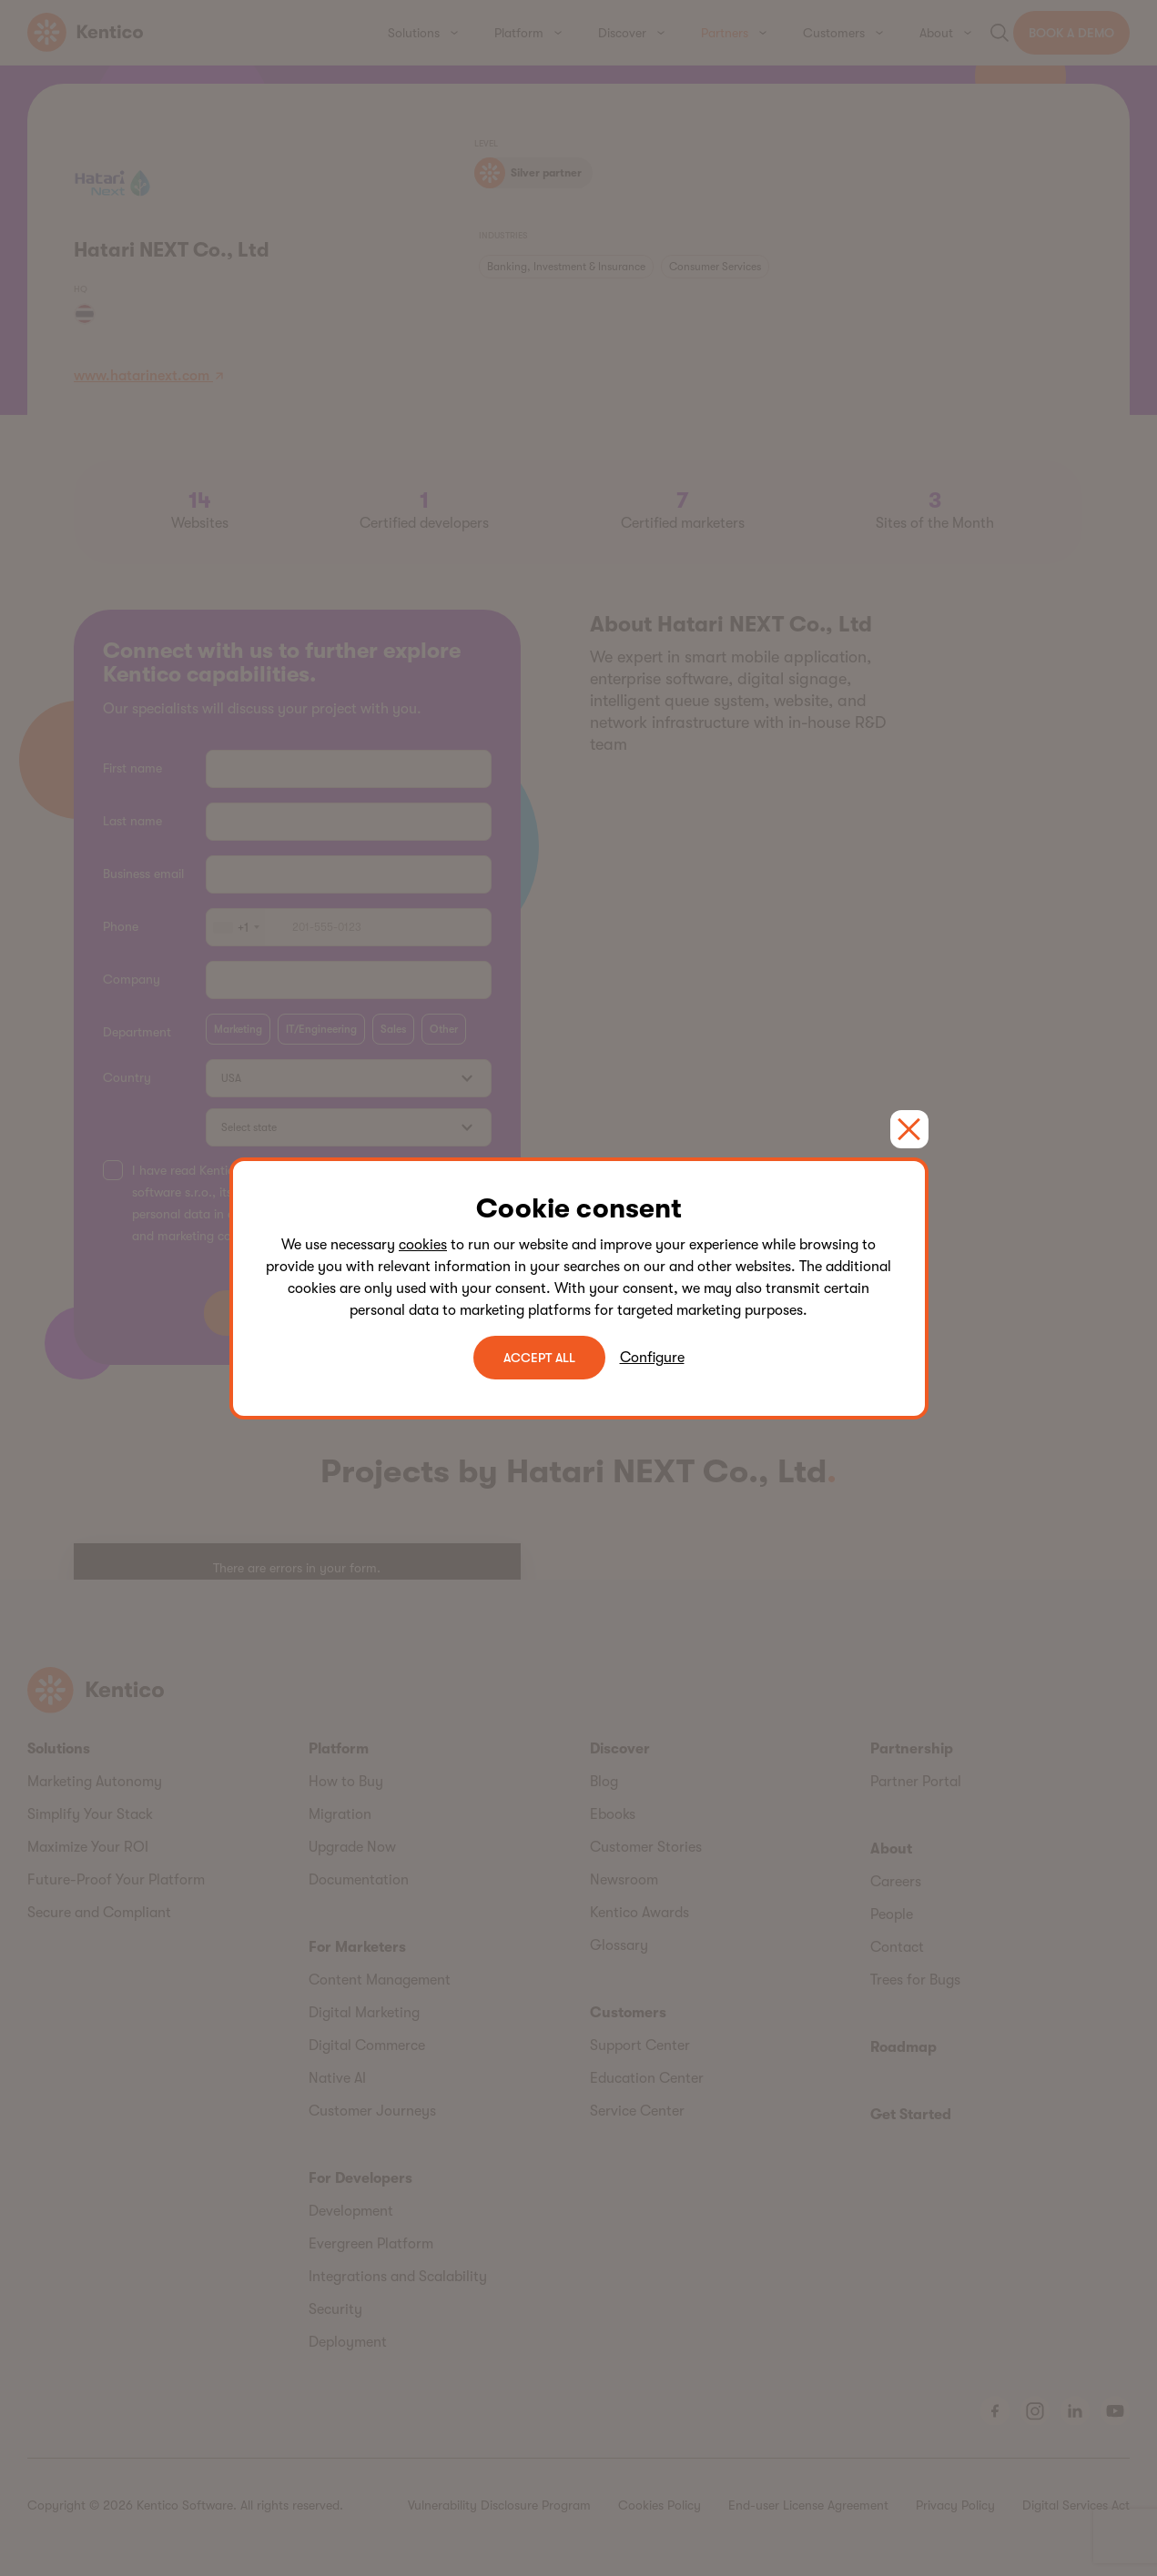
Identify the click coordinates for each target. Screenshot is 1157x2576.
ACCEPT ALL (539, 1357)
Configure (652, 1357)
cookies (423, 1245)
